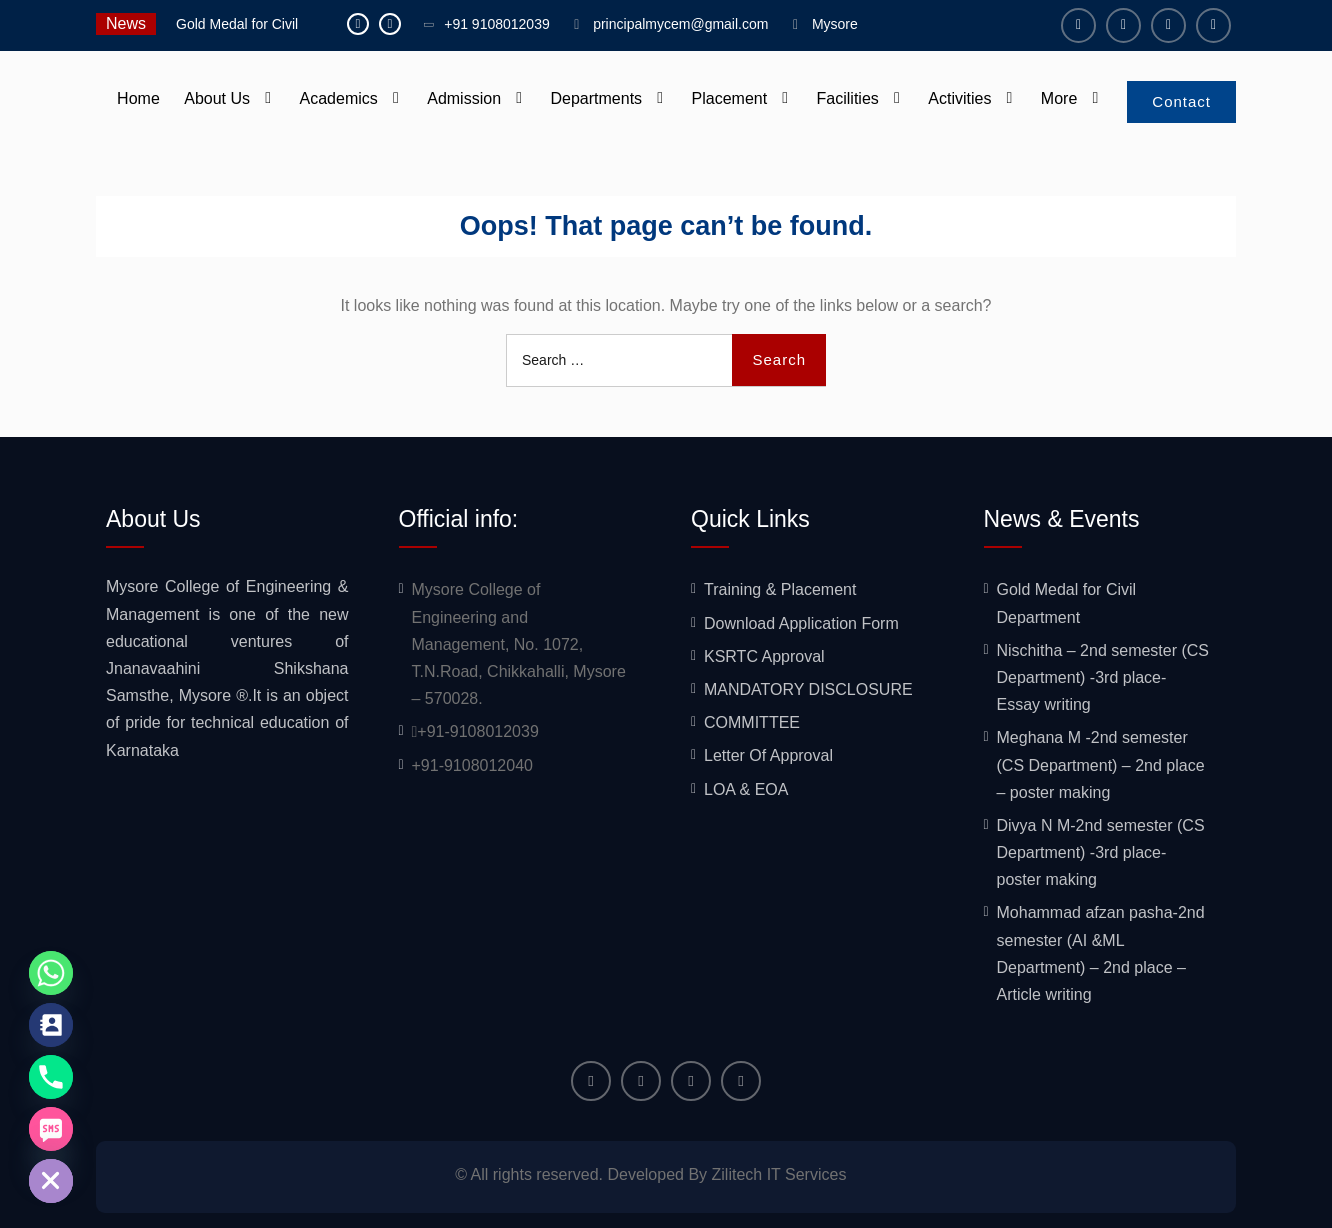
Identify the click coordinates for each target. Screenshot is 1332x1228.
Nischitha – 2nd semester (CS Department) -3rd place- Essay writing (1103, 677)
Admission (464, 98)
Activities (959, 98)
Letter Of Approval (768, 755)
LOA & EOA (746, 789)
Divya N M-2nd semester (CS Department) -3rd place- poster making (1101, 852)
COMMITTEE (752, 722)
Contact (1181, 101)
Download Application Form (801, 623)
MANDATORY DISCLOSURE (808, 689)
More (1059, 98)
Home (138, 98)
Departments (596, 98)
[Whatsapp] (51, 973)
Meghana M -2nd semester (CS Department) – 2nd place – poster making (1101, 764)
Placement (730, 98)
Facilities (848, 98)
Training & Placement (780, 589)
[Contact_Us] (51, 1025)
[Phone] (51, 1077)
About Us (217, 98)
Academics (339, 98)
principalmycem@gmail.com (680, 24)
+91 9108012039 (497, 24)
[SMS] (51, 1129)
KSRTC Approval (764, 656)
